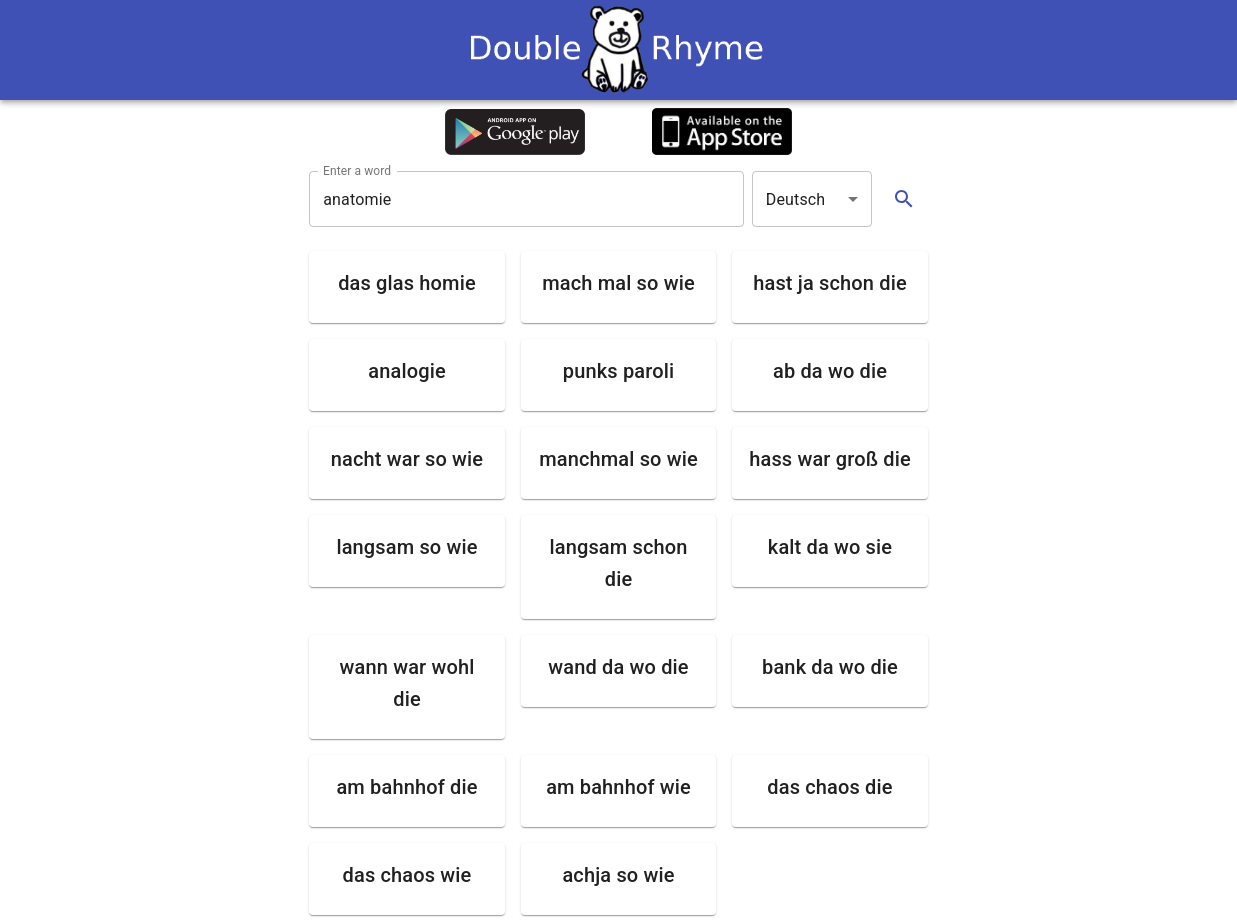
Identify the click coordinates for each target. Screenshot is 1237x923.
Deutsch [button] (796, 199)
